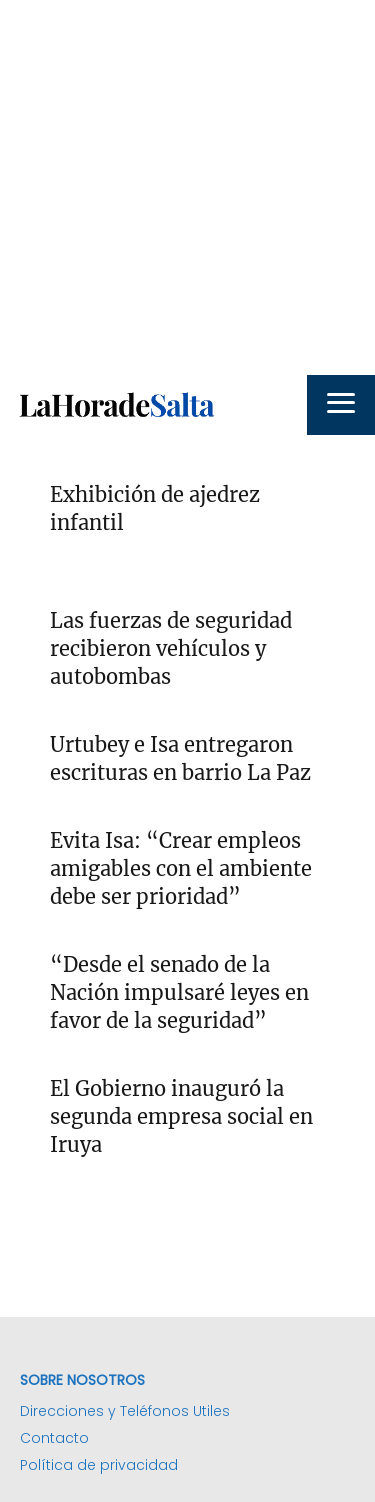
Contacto (54, 1438)
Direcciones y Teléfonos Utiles (125, 1411)
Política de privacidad (99, 1465)
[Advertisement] (187, 187)
